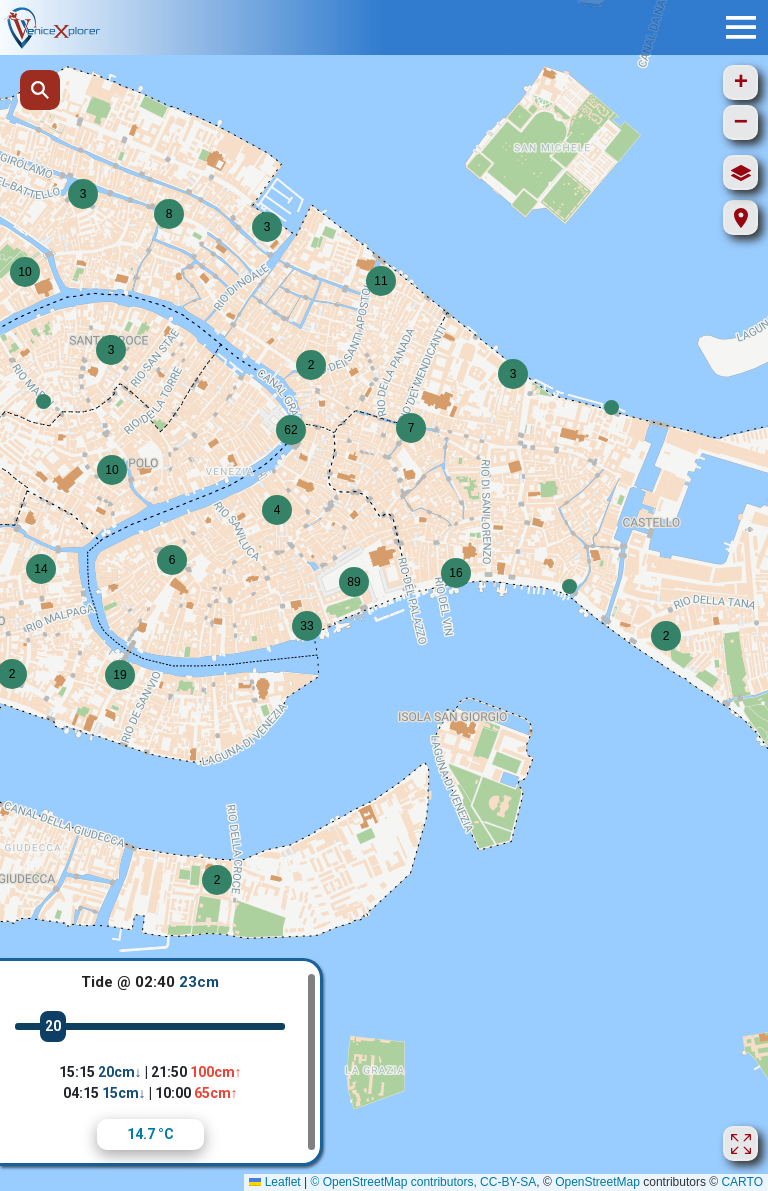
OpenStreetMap (597, 1182)
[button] (43, 401)
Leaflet (274, 1182)
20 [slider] (53, 1026)
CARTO (742, 1182)
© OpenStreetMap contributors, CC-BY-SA (423, 1182)
